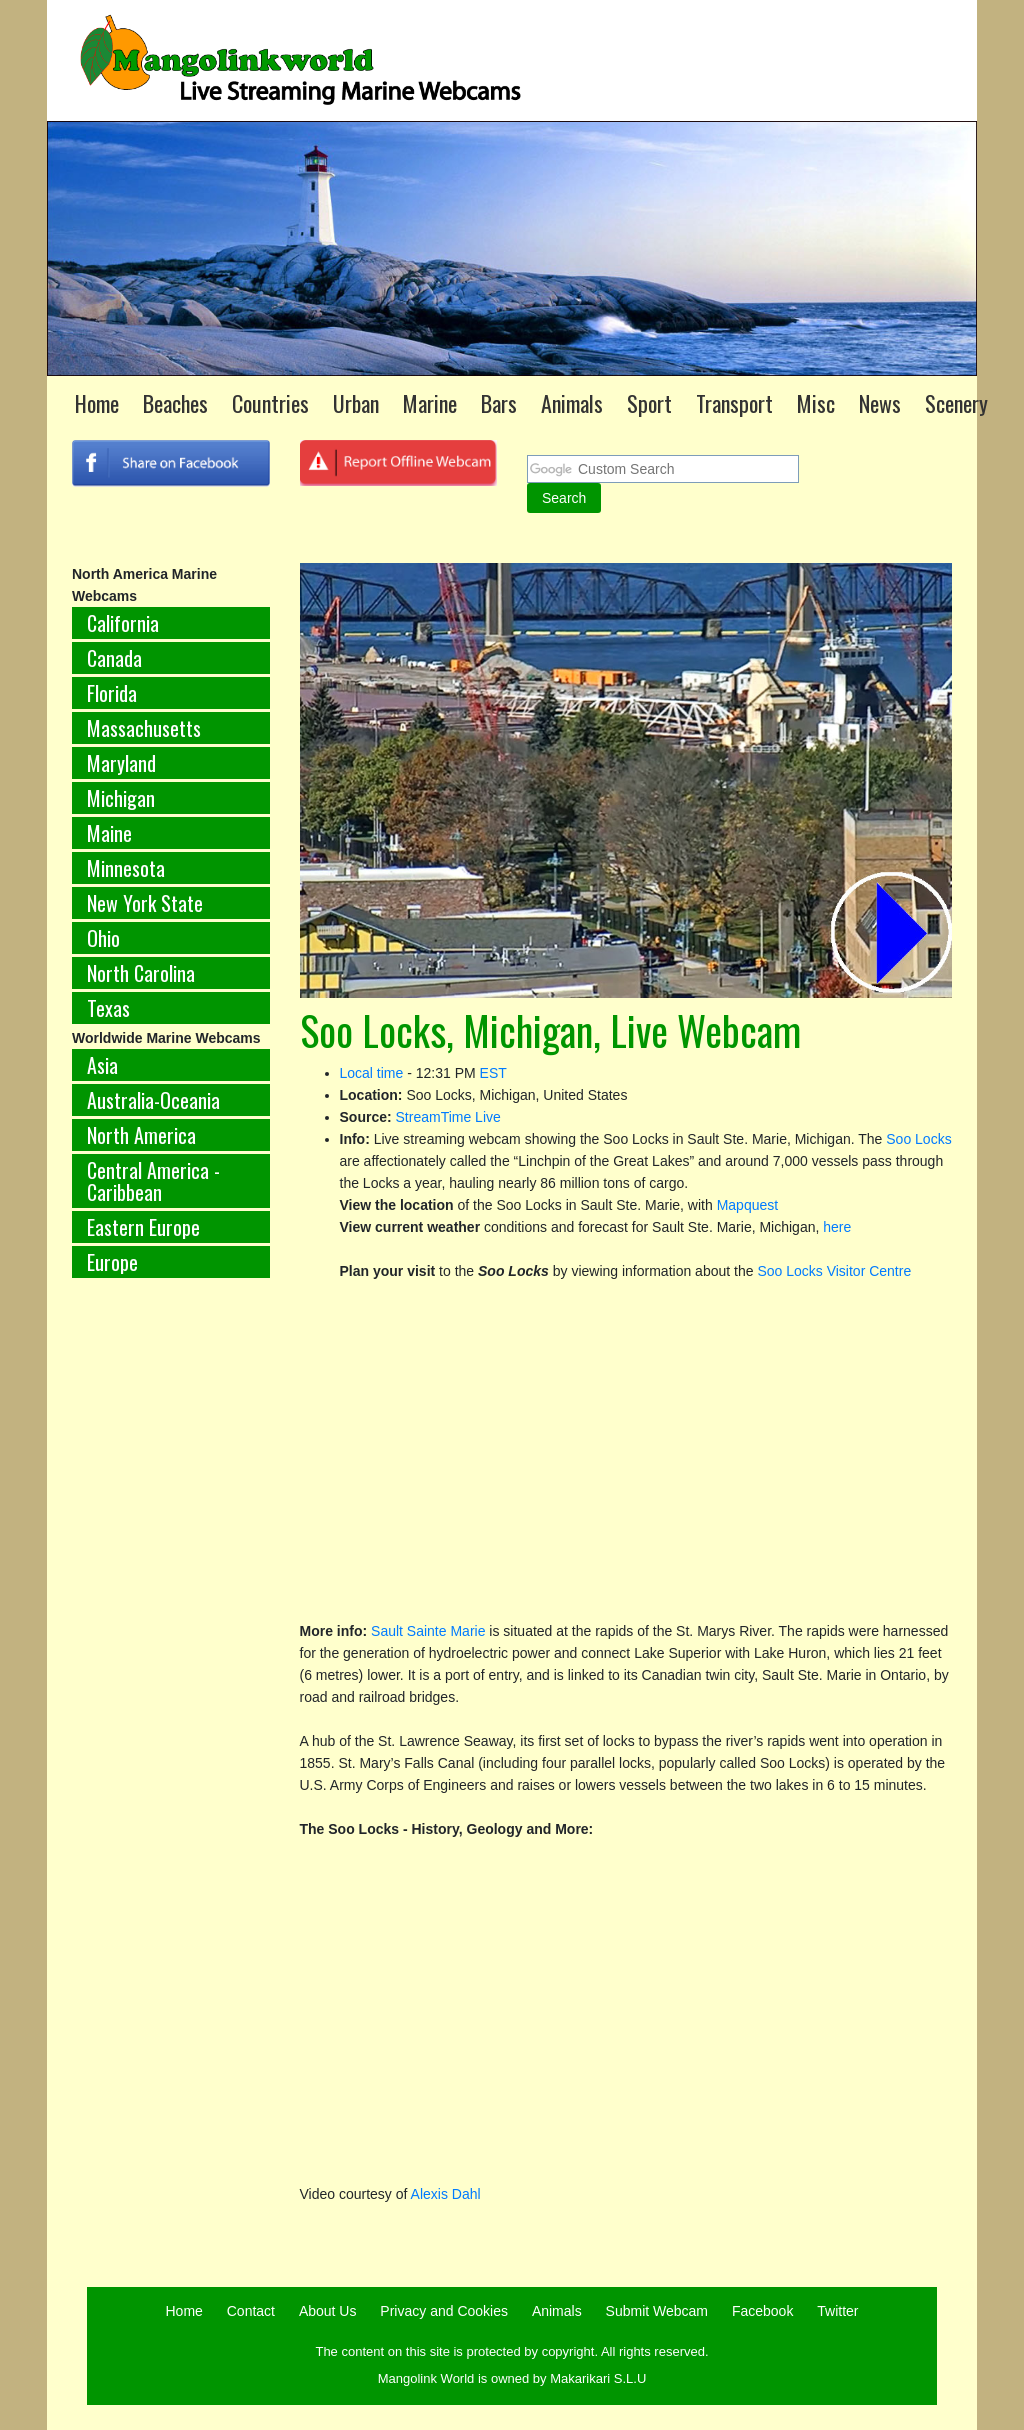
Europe (112, 1262)
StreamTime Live (448, 1117)
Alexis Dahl (446, 2194)
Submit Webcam (657, 2311)
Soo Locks (918, 1139)
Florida (112, 693)
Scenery (956, 403)
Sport (649, 403)
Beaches (175, 403)
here (837, 1227)
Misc (816, 403)
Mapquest (747, 1205)
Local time (372, 1073)
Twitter (837, 2311)
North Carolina (141, 973)
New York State (145, 903)
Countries (270, 403)
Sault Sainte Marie (428, 1631)
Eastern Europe (143, 1227)
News (880, 403)
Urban (356, 403)
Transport (734, 403)
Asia (102, 1065)
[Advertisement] (171, 1625)
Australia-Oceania (153, 1100)
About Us (328, 2311)
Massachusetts (144, 728)
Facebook (762, 2311)
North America (141, 1135)
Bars (499, 403)
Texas (108, 1008)
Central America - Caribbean (153, 1181)
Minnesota (126, 868)
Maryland (121, 763)
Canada (114, 658)
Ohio (103, 938)
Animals (572, 403)
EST (493, 1073)
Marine (430, 403)
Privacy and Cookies (444, 2311)
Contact (251, 2311)
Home (97, 403)
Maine (109, 833)
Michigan (121, 798)
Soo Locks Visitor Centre (834, 1271)
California (123, 623)
